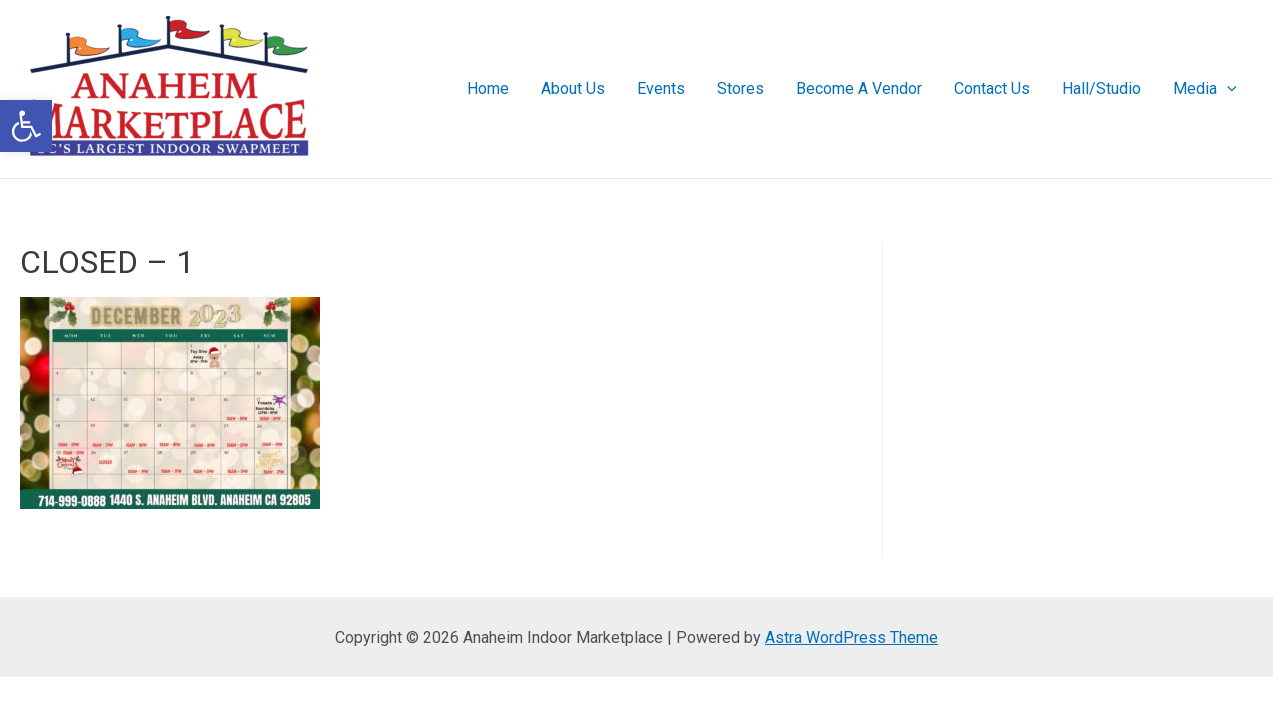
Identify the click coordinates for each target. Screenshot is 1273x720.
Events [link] (661, 88)
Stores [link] (740, 88)
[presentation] (1227, 89)
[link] (26, 126)
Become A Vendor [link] (859, 88)
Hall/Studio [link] (1101, 88)
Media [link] (1205, 89)
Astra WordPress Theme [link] (851, 637)
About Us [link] (573, 88)
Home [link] (488, 88)
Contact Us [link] (992, 88)
